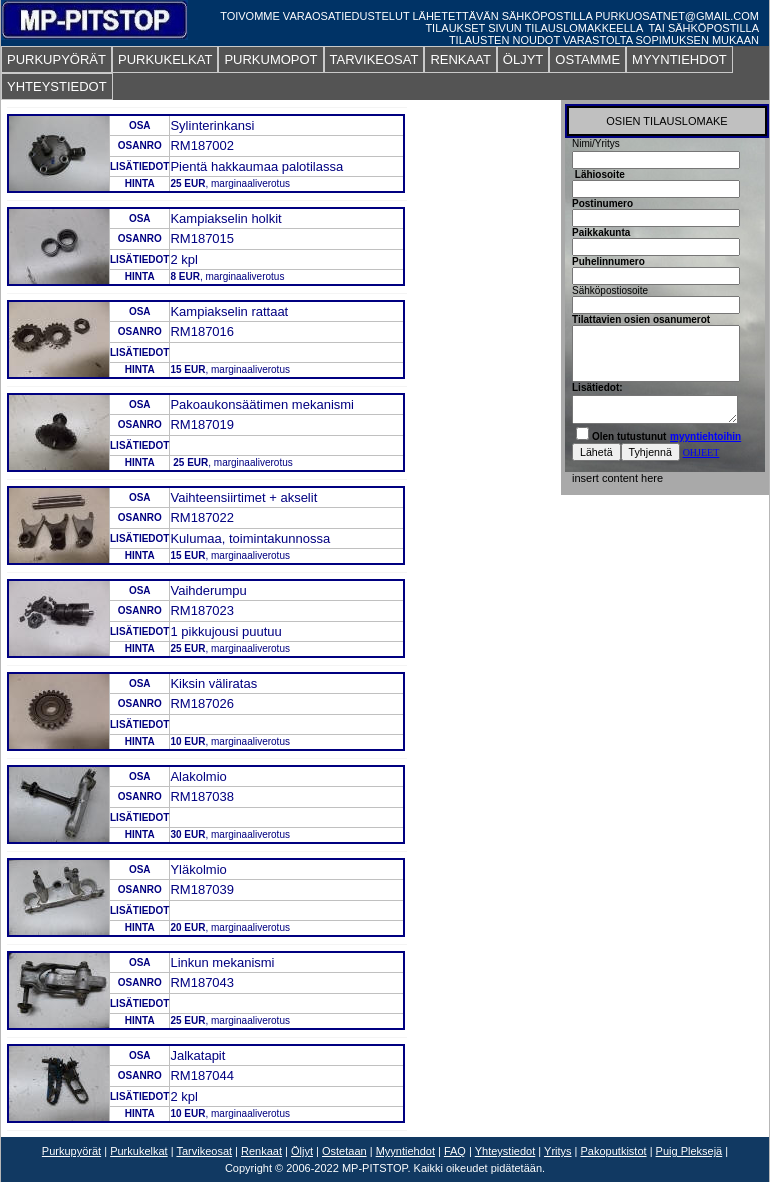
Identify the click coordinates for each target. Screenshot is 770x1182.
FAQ (455, 1151)
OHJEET (701, 452)
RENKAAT (460, 59)
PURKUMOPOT (270, 59)
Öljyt (302, 1151)
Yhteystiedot (505, 1151)
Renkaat (261, 1151)
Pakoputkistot (614, 1151)
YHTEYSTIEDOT (57, 86)
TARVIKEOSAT (374, 59)
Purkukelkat (138, 1151)
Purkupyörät (71, 1151)
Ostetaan (344, 1151)
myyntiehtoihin (705, 436)
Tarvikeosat (204, 1151)
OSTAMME (587, 59)
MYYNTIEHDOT (679, 59)
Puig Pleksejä (689, 1151)
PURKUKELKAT (165, 59)
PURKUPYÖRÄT (56, 59)
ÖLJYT (523, 59)
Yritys (558, 1151)
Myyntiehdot (405, 1151)
